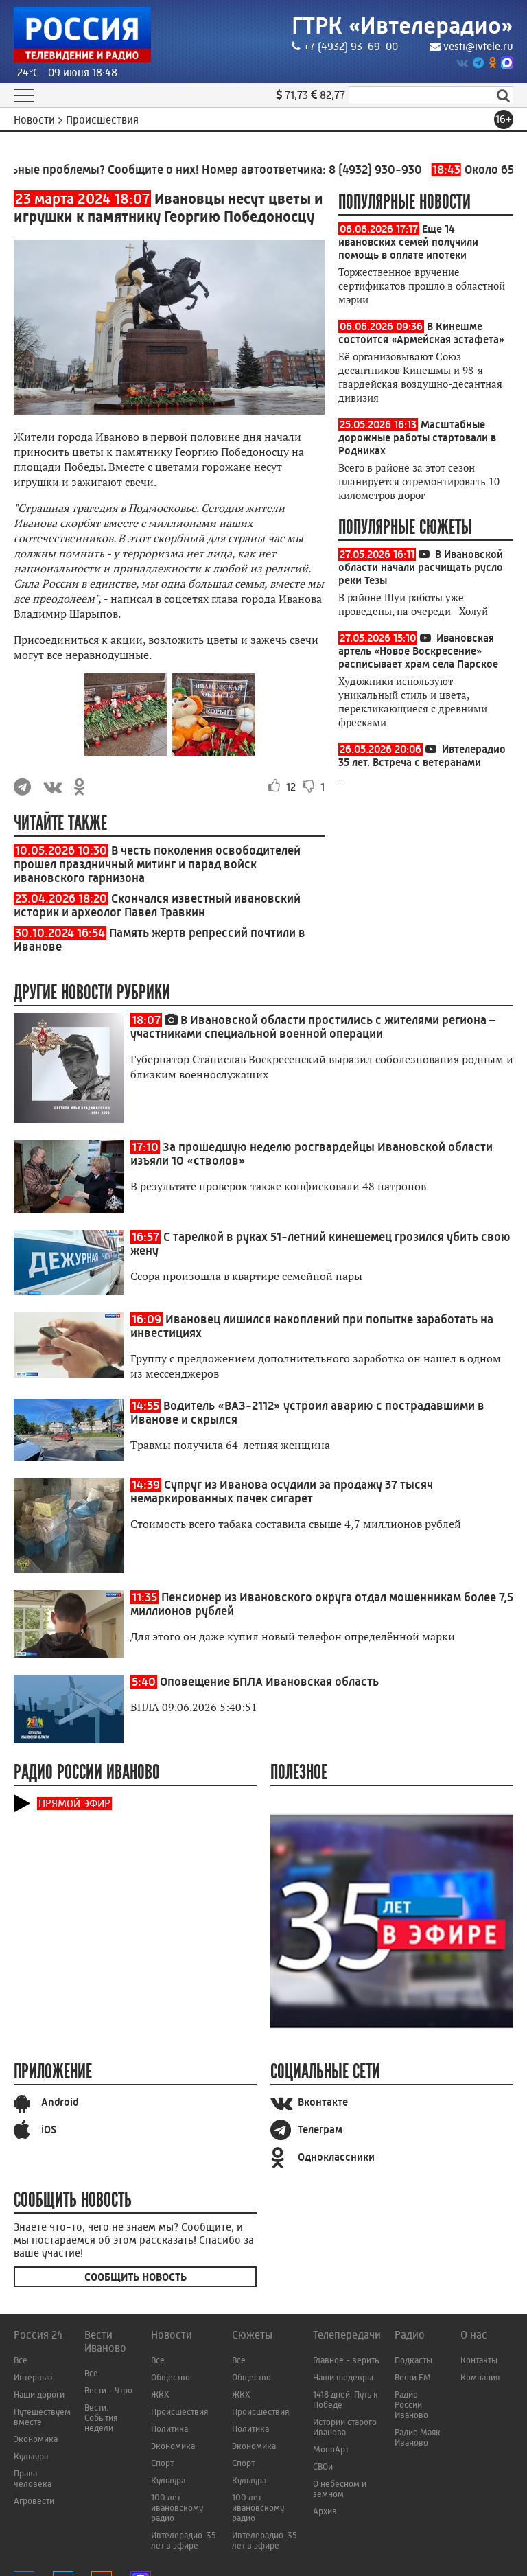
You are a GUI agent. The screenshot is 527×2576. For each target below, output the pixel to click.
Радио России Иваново (411, 2404)
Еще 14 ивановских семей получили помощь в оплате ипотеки (408, 242)
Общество (170, 2377)
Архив (325, 2511)
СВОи (323, 2466)
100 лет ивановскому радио (177, 2507)
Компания (480, 2377)
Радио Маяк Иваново (418, 2437)
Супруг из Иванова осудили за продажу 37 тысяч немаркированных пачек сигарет (281, 1491)
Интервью (33, 2377)
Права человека (32, 2478)
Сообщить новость (135, 2277)
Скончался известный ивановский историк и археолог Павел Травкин (157, 905)
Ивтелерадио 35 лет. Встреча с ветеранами (422, 756)
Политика (169, 2429)
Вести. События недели (100, 2417)
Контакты (478, 2360)
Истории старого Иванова (345, 2427)
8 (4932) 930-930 (391, 169)
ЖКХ (160, 2394)
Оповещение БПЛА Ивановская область (269, 1682)
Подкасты (413, 2360)
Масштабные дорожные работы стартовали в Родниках (417, 437)
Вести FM (413, 2377)
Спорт (162, 2463)
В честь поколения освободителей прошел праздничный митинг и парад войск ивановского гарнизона (157, 864)
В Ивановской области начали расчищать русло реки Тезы (420, 567)
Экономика (36, 2439)
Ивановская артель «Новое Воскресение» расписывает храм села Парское (418, 651)
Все (20, 2360)
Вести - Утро (108, 2390)
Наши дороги (39, 2394)
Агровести (34, 2501)
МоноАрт (331, 2449)
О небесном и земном (339, 2489)
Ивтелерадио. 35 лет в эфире (183, 2540)
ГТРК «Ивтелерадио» (402, 26)
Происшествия (179, 2411)
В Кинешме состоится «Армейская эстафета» (421, 333)
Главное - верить (346, 2360)
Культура (31, 2456)
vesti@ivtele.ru (471, 46)
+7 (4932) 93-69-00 (345, 46)
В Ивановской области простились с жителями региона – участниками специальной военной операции (312, 1027)
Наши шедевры (343, 2377)
